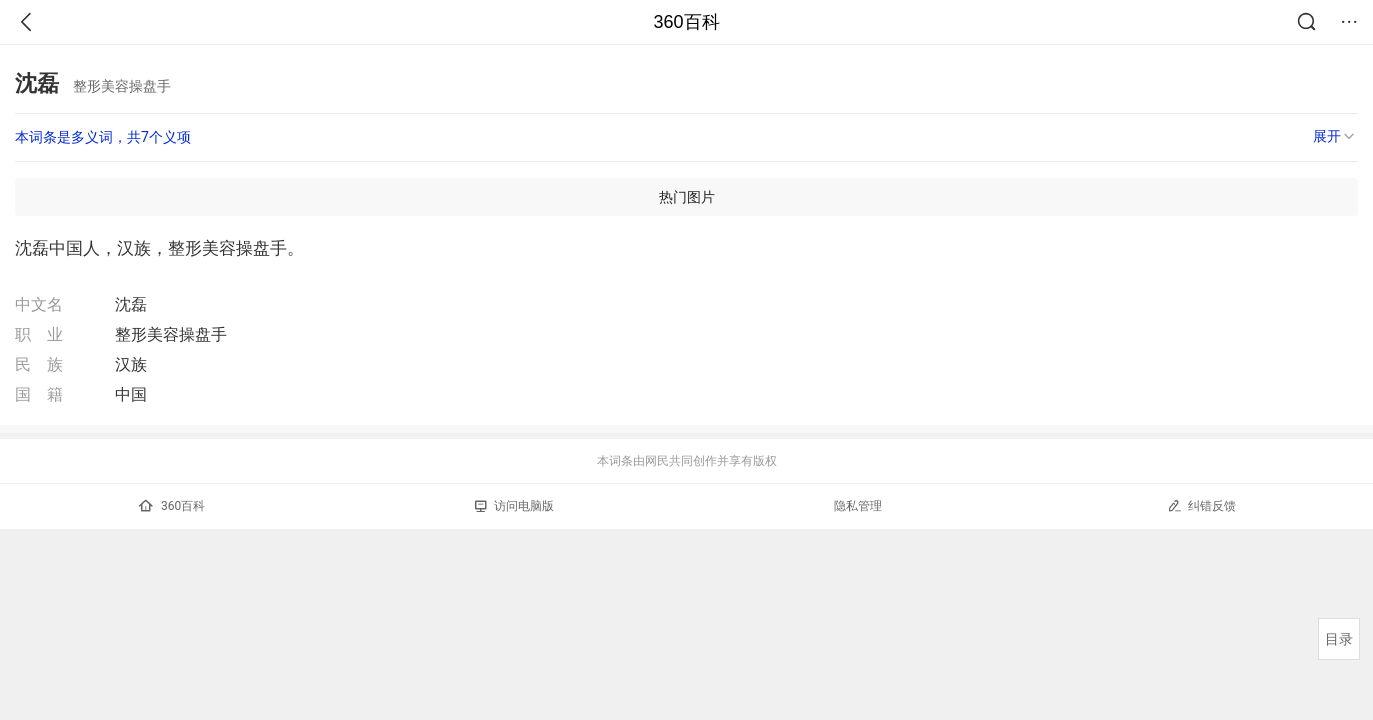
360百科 (686, 22)
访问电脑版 (514, 506)
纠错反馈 (1201, 505)
